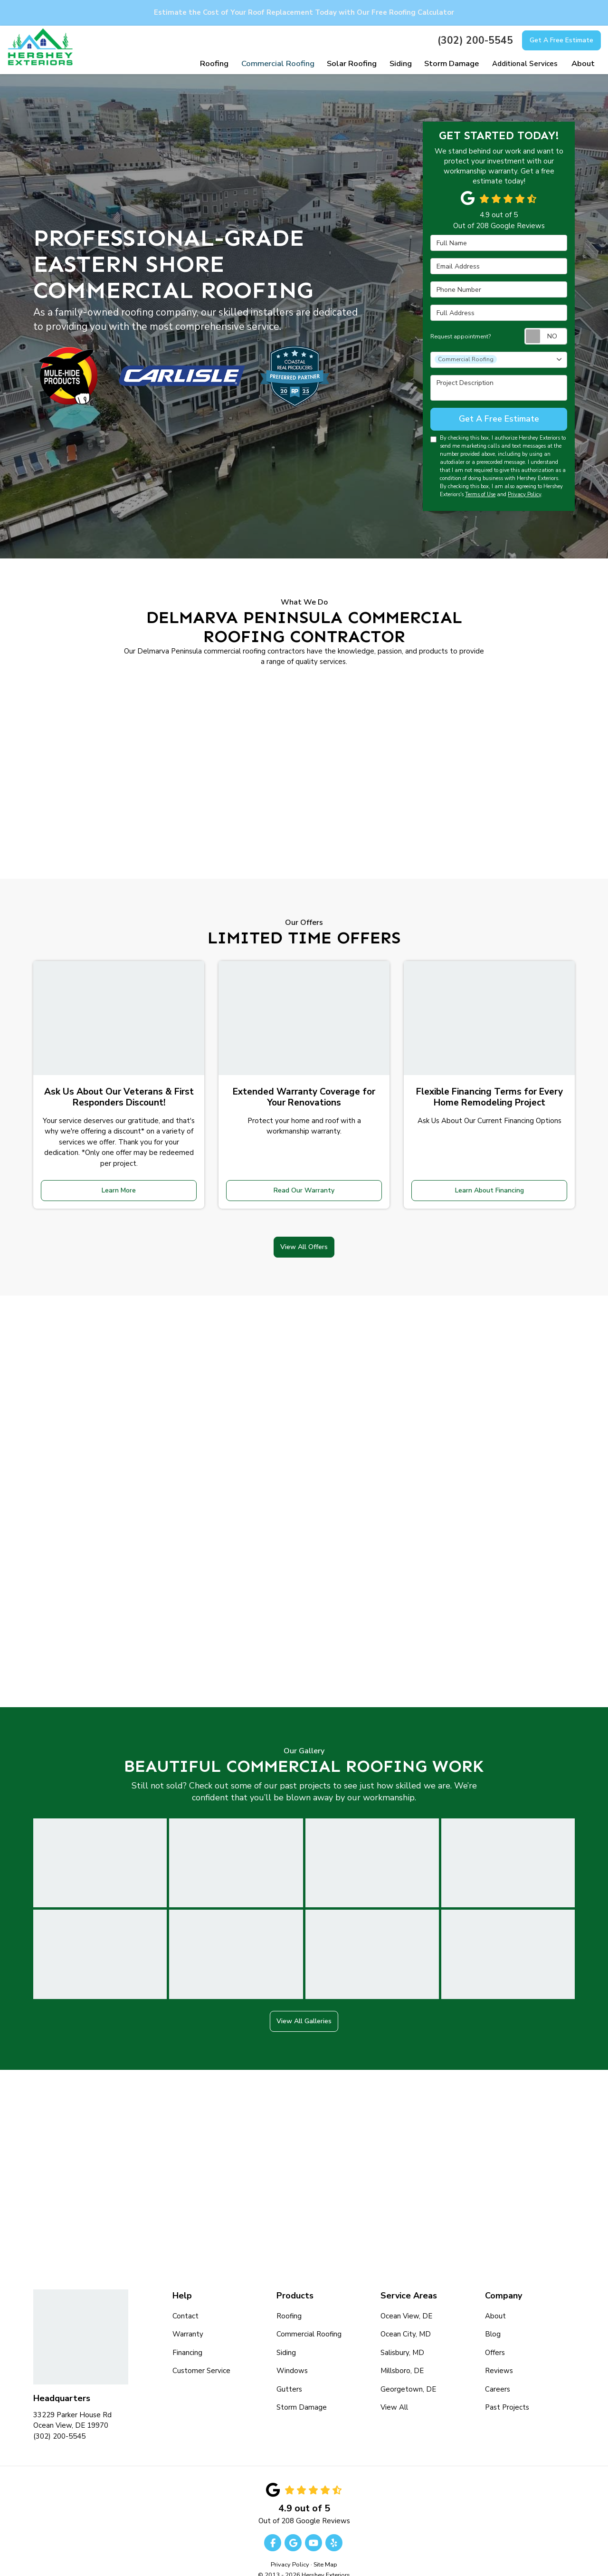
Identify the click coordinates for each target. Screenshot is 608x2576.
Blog (493, 2318)
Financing (187, 2336)
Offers (495, 2336)
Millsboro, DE (402, 2355)
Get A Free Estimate (561, 40)
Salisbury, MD (402, 2336)
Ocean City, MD (405, 2318)
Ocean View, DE (406, 2300)
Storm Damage (301, 2391)
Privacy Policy (524, 492)
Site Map (325, 2548)
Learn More (119, 1183)
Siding (286, 2336)
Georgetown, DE (408, 2373)
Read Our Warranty (304, 1183)
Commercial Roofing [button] (283, 63)
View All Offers (304, 1234)
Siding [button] (402, 63)
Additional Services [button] (525, 63)
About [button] (583, 63)
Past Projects (507, 2391)
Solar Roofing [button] (354, 63)
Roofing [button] (222, 63)
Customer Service (201, 2355)
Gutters (289, 2373)
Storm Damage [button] (452, 63)
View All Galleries (304, 2005)
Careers (497, 2373)
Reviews (499, 2355)
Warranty (187, 2318)
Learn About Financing (489, 1183)
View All (394, 2391)
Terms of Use (480, 492)
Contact (185, 2300)
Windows (292, 2355)
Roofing (289, 2300)
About (495, 2300)
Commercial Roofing (309, 2318)
